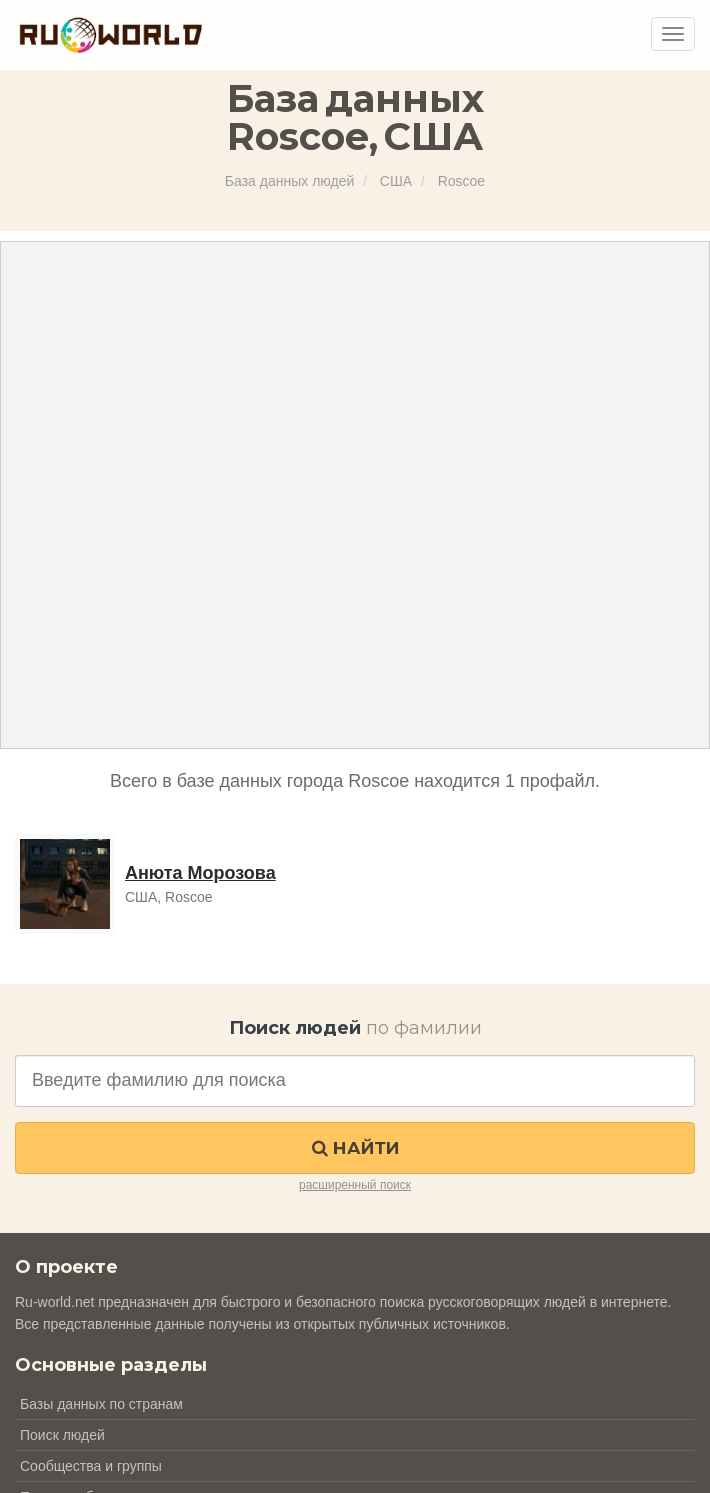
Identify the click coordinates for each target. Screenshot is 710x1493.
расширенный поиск (355, 1185)
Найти (355, 1148)
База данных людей (289, 181)
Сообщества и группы (91, 1466)
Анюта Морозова (200, 873)
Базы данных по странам (101, 1404)
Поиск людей (62, 1435)
